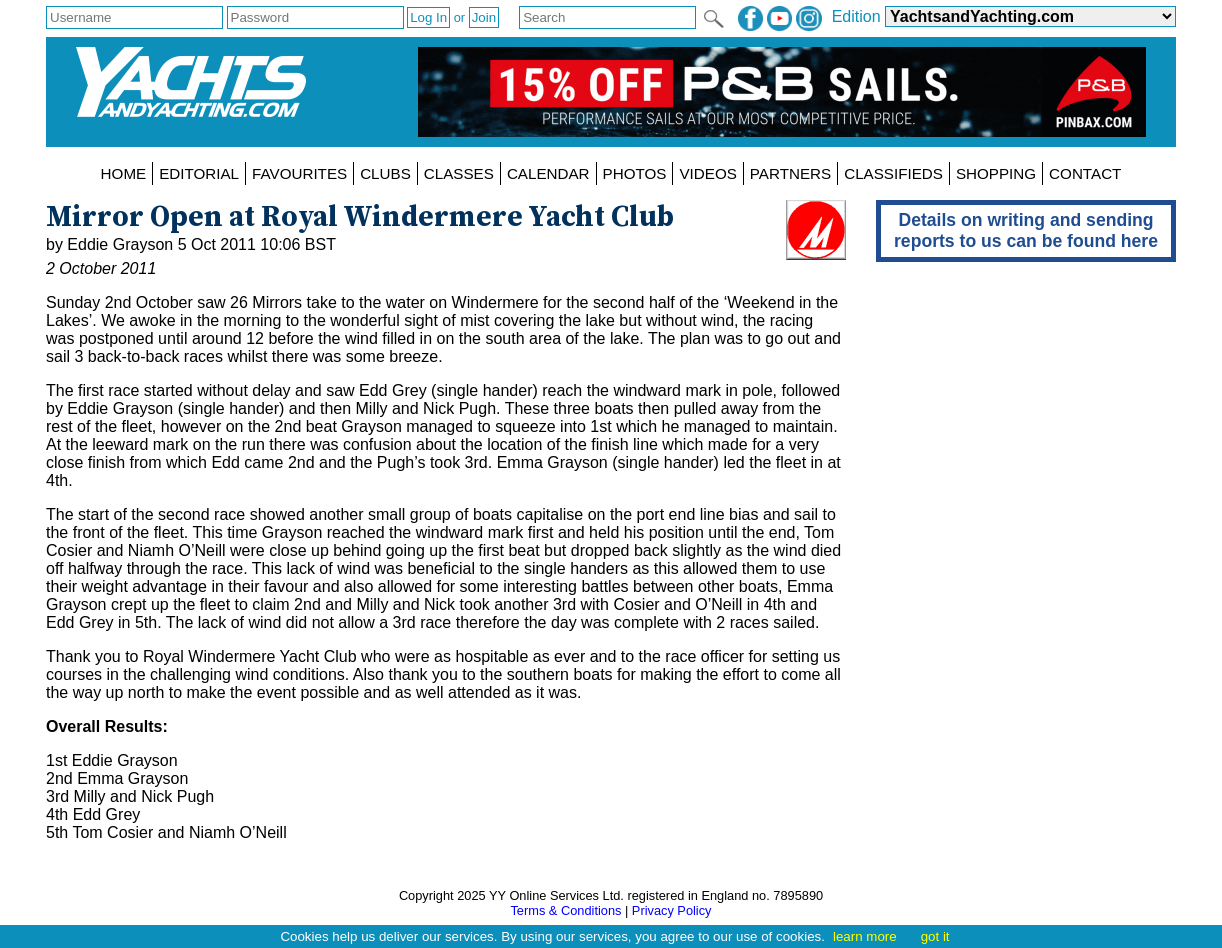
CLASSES (459, 173)
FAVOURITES (299, 173)
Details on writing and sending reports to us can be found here (1026, 230)
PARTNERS (790, 173)
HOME (124, 173)
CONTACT (1085, 173)
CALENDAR (548, 173)
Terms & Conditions (565, 910)
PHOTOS (635, 173)
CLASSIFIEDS (893, 173)
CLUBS (385, 173)
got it (935, 936)
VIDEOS (707, 173)
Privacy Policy (672, 910)
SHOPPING (996, 173)
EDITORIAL (199, 173)
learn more (865, 936)
